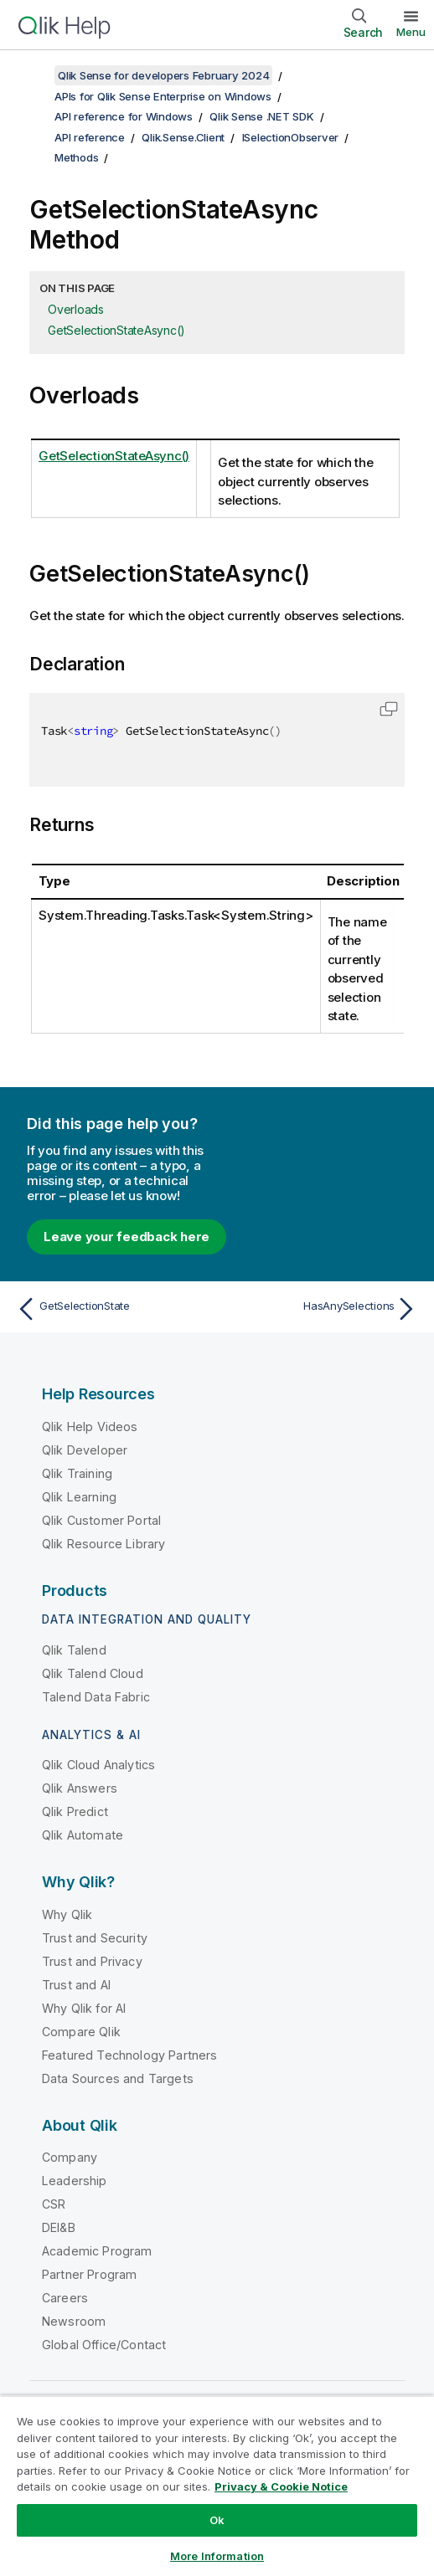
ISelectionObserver (290, 137)
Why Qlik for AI (84, 2008)
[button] (388, 708)
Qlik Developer (84, 1450)
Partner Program (89, 2274)
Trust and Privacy (92, 1961)
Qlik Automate (82, 1835)
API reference (89, 137)
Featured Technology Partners (129, 2055)
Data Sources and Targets (118, 2078)
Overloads (76, 309)
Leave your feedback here (126, 1236)
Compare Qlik (81, 2031)
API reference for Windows (123, 116)
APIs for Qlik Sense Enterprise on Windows (162, 96)
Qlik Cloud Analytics (98, 1765)
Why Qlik (67, 1914)
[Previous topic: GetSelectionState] (113, 1309)
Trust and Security (94, 1938)
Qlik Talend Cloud (92, 1673)
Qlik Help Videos (90, 1426)
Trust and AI (76, 1985)
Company (69, 2157)
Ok (217, 2520)
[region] (217, 2485)
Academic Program (97, 2251)
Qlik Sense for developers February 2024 (163, 75)
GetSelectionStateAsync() (116, 330)
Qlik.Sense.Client (183, 137)
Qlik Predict (75, 1811)
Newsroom (74, 2321)
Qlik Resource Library (103, 1544)
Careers (65, 2298)
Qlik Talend (74, 1650)
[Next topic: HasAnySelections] (321, 1309)
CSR (53, 2204)
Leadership (74, 2180)
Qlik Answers (79, 1788)
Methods (76, 157)
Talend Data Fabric (96, 1697)
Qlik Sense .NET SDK (261, 116)
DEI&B (58, 2227)
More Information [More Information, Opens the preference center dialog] (217, 2556)
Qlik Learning (79, 1497)
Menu (411, 31)
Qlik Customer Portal (101, 1520)
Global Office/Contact (104, 2344)
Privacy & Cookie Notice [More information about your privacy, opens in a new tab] (281, 2486)
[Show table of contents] (33, 75)
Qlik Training (77, 1473)
